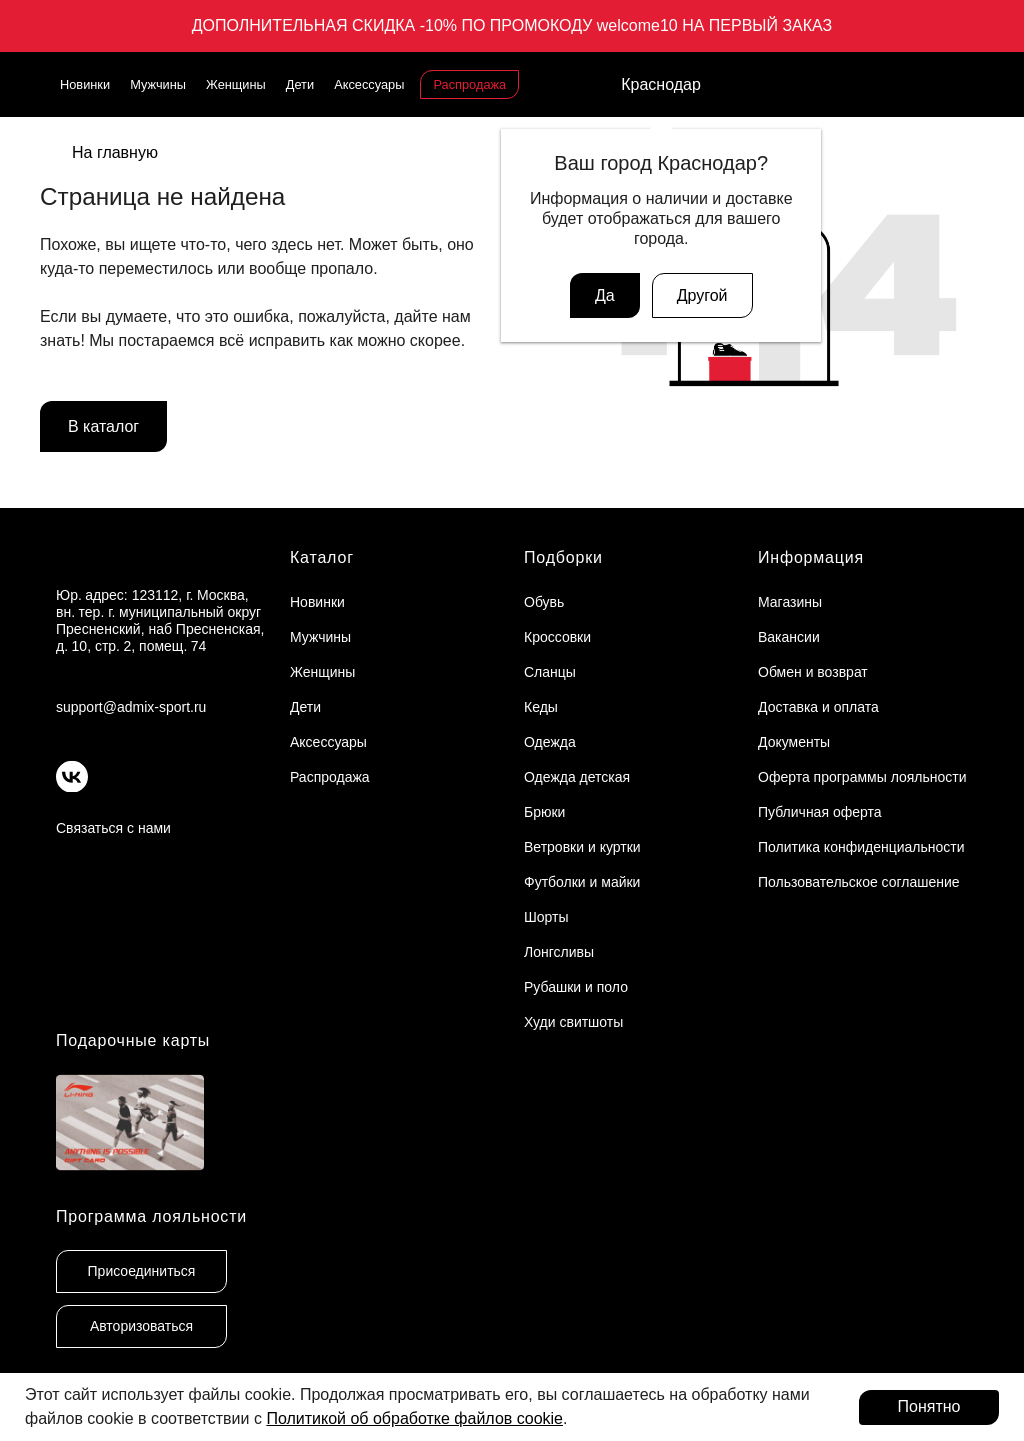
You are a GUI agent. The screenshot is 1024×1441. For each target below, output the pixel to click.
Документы (794, 742)
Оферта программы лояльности (862, 777)
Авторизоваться (141, 1326)
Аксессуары (369, 84)
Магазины (790, 602)
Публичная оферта (820, 812)
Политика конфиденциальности (861, 847)
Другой (702, 295)
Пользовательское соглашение (859, 882)
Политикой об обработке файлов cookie (414, 1418)
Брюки (544, 812)
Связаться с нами (113, 828)
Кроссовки (557, 637)
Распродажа (469, 84)
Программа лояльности (151, 1216)
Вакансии (789, 637)
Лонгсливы (559, 952)
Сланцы (550, 672)
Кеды (541, 707)
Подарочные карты (133, 1040)
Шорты (546, 917)
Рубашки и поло (576, 987)
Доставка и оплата (818, 707)
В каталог (103, 426)
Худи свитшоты (573, 1022)
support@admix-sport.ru (131, 707)
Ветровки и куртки (582, 847)
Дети (300, 84)
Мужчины (158, 84)
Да (605, 295)
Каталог (322, 557)
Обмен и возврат (813, 672)
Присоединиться (142, 1271)
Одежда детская (577, 777)
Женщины (236, 84)
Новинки (85, 84)
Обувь (544, 602)
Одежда (550, 742)
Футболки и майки (582, 882)
